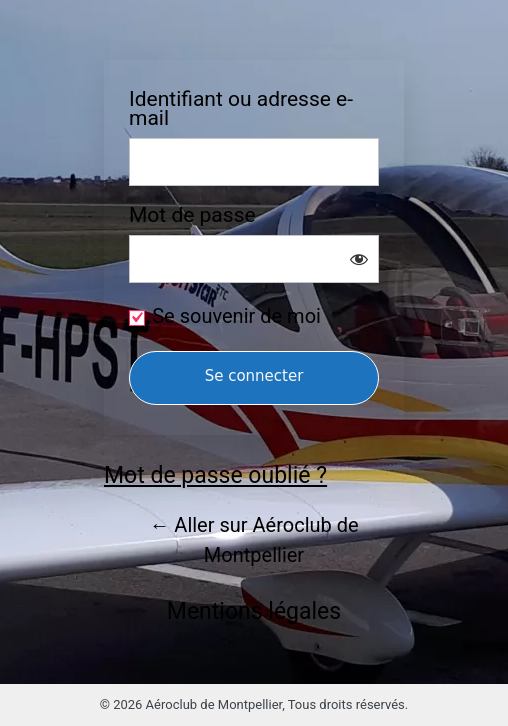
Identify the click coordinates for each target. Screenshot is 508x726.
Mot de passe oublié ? (215, 475)
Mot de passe (192, 215)
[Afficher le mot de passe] (359, 259)
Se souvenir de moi (236, 316)
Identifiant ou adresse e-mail (241, 109)
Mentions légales (254, 611)
